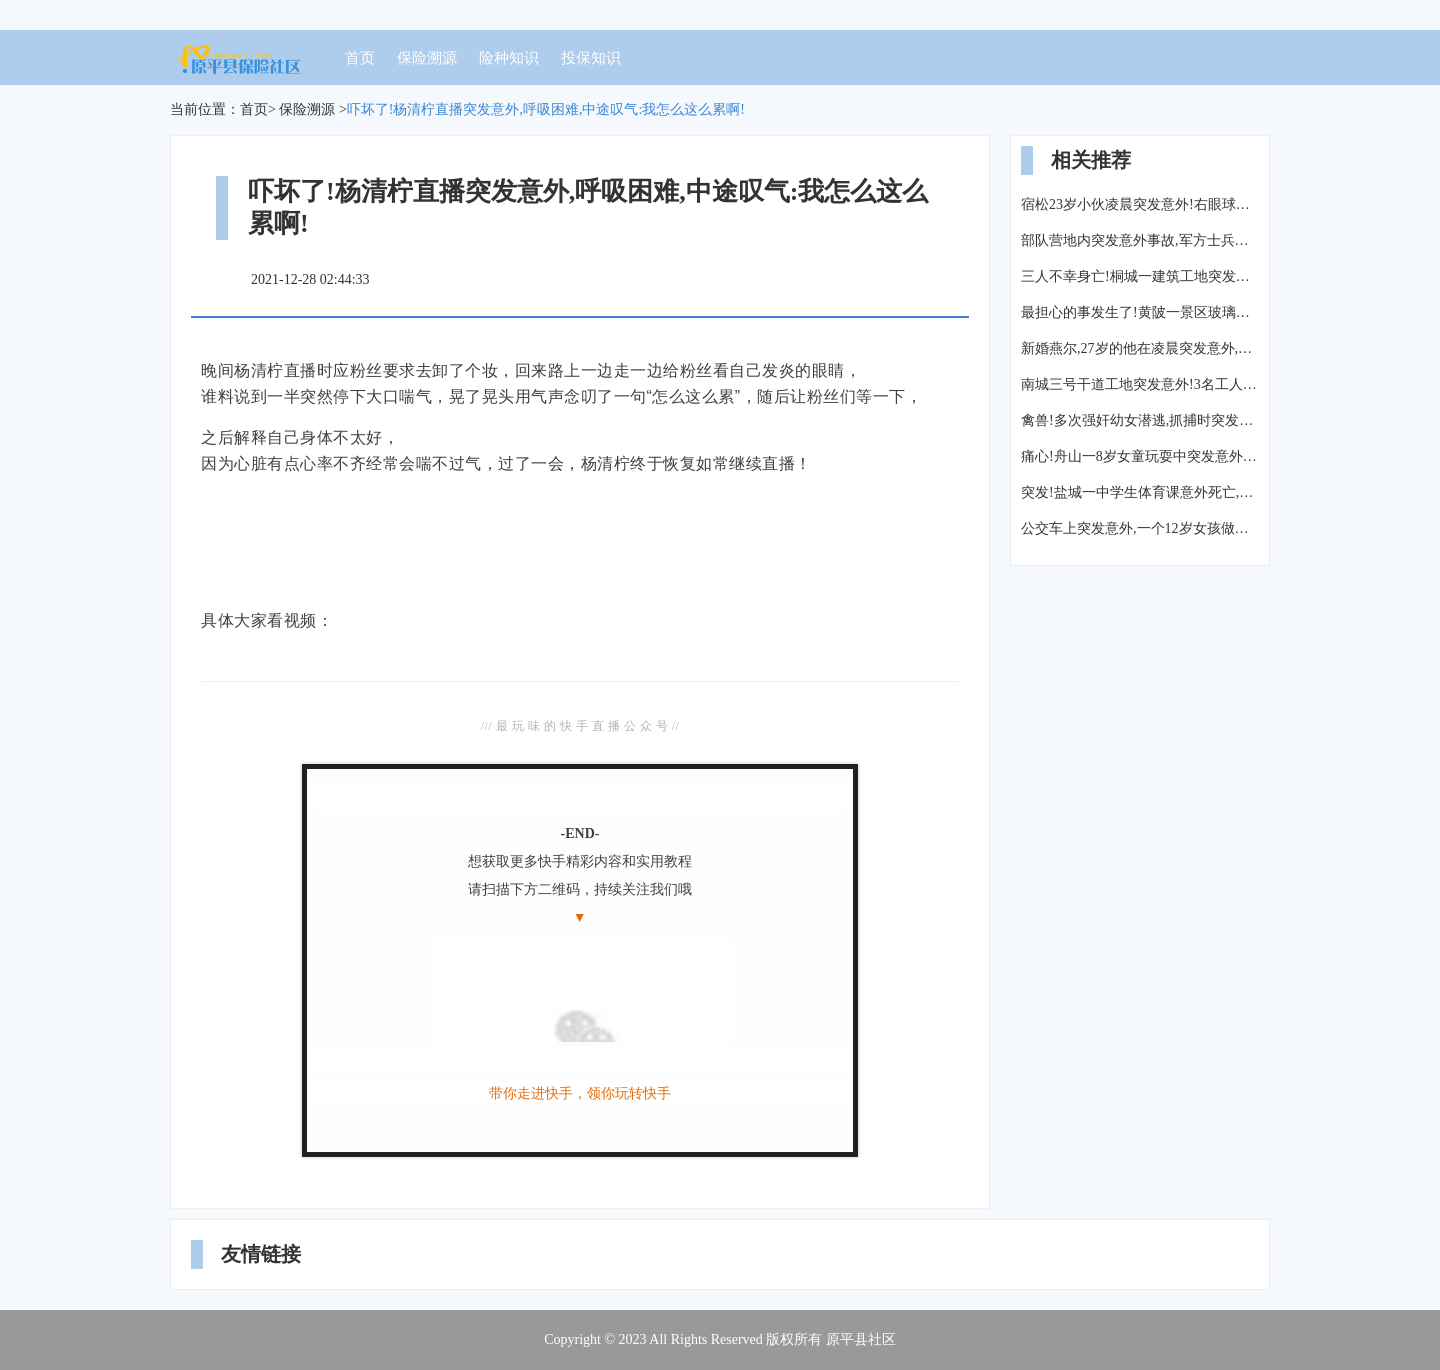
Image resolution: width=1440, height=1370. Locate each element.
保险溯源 (427, 58)
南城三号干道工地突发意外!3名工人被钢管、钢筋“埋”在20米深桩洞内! (1140, 384)
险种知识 (509, 58)
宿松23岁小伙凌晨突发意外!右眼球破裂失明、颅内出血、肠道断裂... (1140, 204)
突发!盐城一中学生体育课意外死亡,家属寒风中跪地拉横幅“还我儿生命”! (1140, 492)
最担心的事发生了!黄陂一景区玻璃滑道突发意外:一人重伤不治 (1140, 312)
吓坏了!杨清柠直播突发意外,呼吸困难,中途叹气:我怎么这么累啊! (546, 109)
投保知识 (591, 58)
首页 (360, 58)
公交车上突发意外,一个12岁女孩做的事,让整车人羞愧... (1140, 528)
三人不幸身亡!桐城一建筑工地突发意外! (1140, 276)
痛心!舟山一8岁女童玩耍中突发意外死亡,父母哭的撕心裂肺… (1140, 456)
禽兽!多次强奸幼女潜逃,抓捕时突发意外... (1140, 420)
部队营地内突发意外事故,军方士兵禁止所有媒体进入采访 (1140, 240)
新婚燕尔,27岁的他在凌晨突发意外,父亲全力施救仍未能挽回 (1140, 348)
